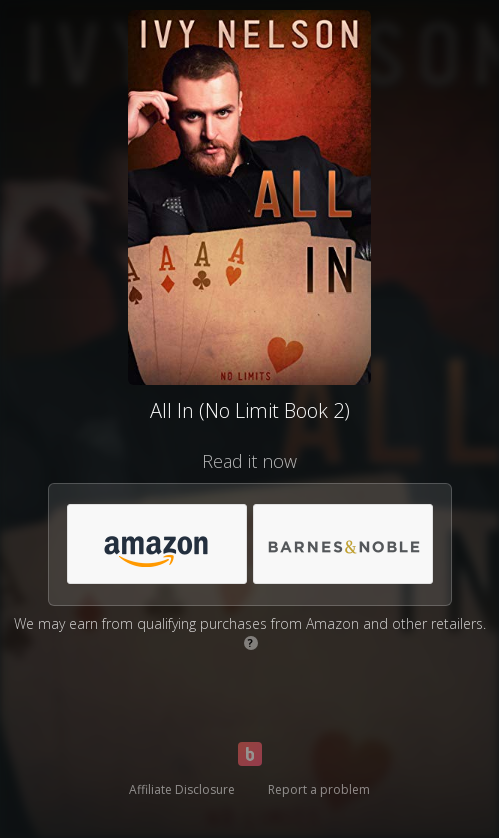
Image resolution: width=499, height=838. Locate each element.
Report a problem (319, 789)
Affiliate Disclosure (182, 789)
